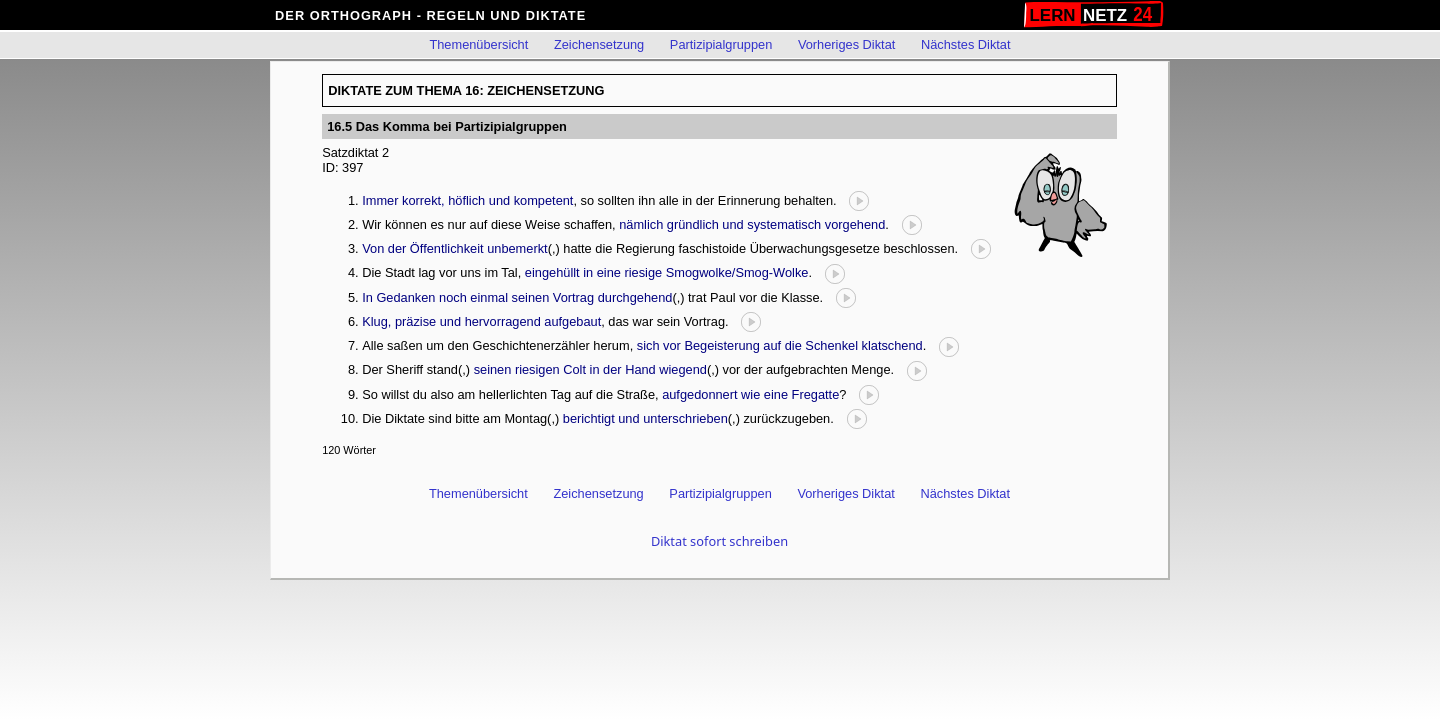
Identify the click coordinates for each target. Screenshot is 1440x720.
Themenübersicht (478, 44)
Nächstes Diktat (966, 44)
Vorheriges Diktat (846, 44)
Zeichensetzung (599, 44)
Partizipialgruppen (721, 44)
